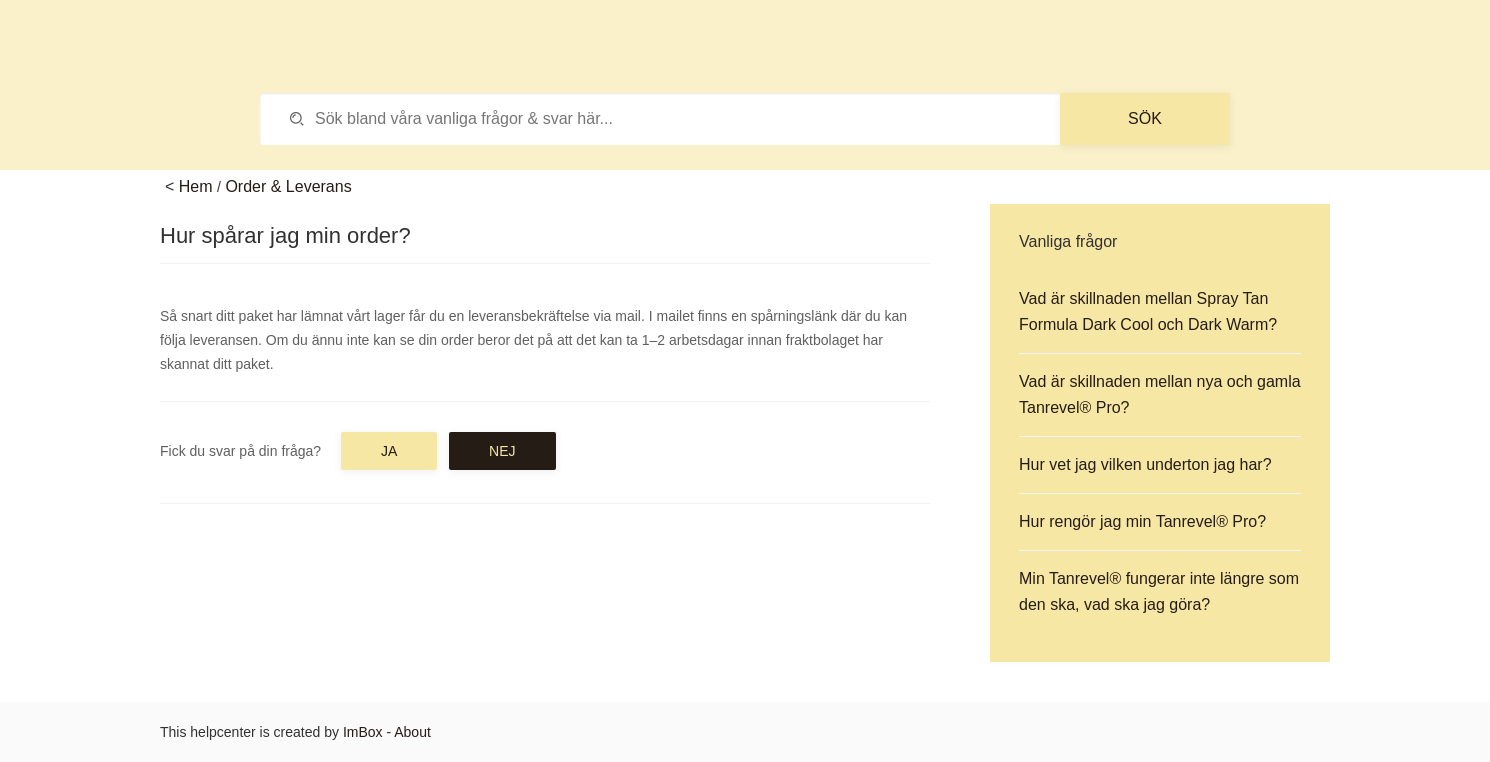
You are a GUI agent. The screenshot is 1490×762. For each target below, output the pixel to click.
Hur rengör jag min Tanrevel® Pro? (1142, 521)
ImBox (363, 732)
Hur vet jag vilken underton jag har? (1145, 464)
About (412, 732)
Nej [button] (502, 451)
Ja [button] (389, 451)
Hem (196, 186)
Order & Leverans (288, 186)
